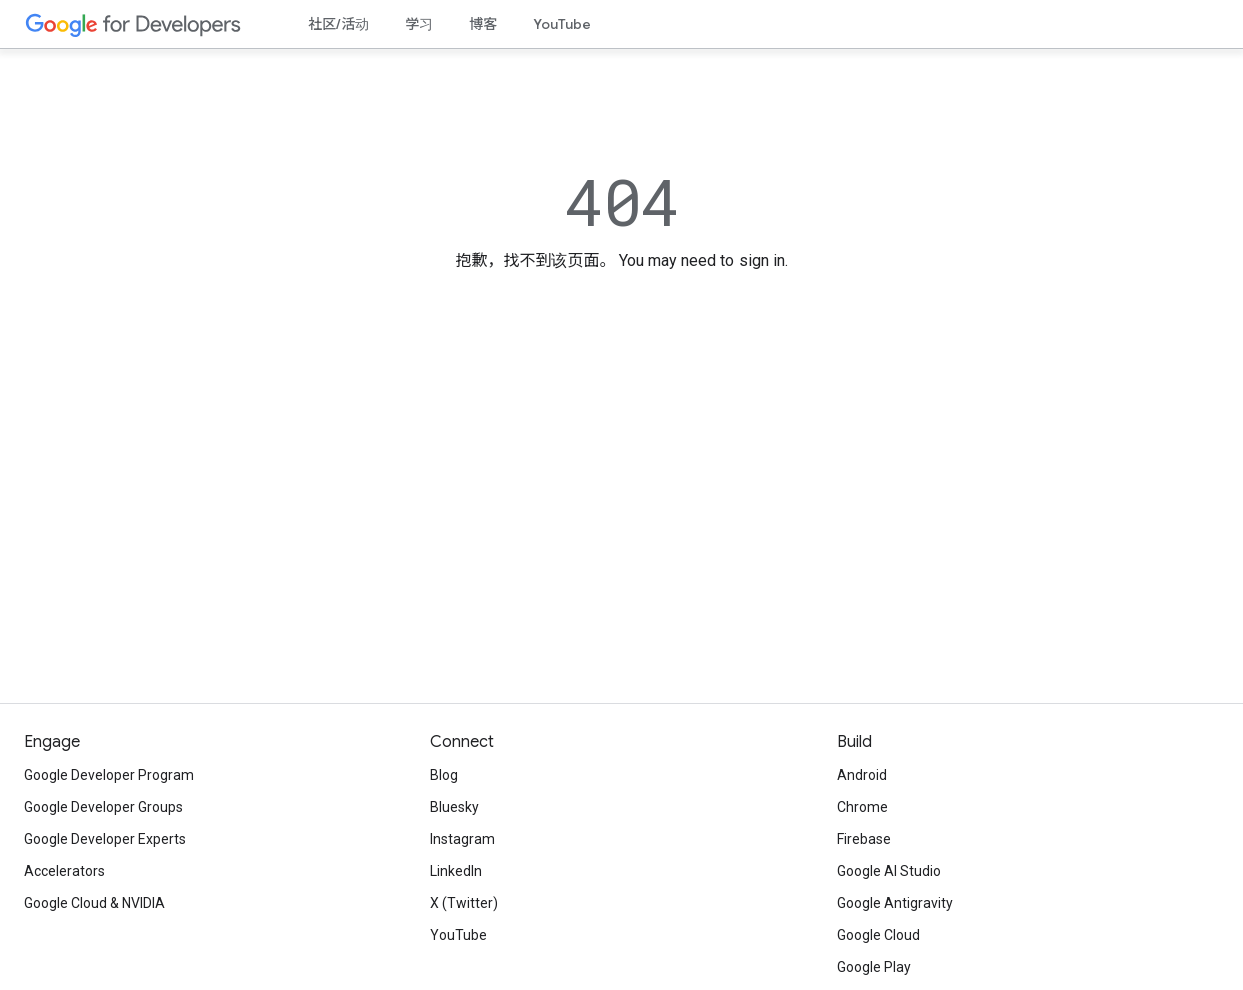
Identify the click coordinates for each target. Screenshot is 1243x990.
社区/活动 (338, 24)
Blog (444, 775)
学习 (419, 24)
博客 (483, 24)
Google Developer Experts (105, 839)
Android (862, 775)
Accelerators (64, 871)
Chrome (862, 807)
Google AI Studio (889, 871)
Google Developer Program (109, 775)
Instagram (462, 839)
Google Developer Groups (103, 807)
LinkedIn (456, 871)
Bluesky (454, 807)
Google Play (874, 967)
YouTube (562, 24)
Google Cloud (878, 935)
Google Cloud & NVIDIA (94, 903)
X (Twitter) (464, 903)
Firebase (864, 839)
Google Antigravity (895, 903)
